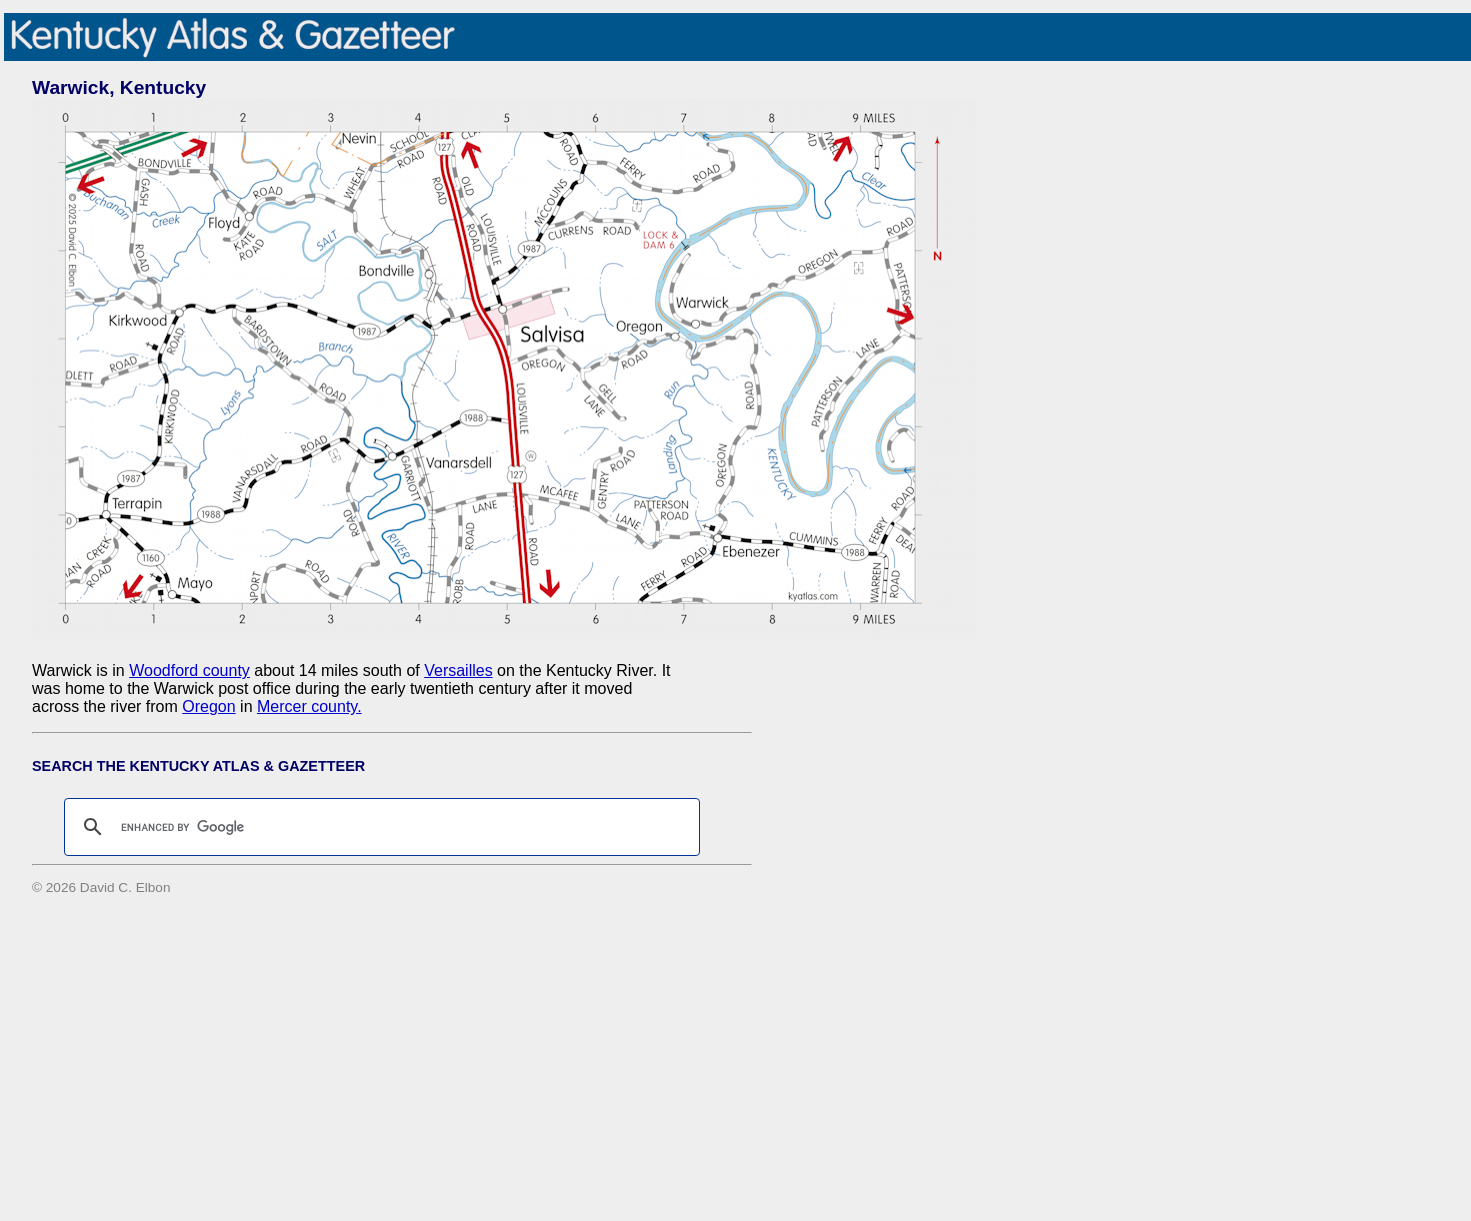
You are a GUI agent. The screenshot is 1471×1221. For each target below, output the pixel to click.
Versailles (458, 670)
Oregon (208, 706)
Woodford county (189, 670)
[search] (379, 827)
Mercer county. (309, 706)
